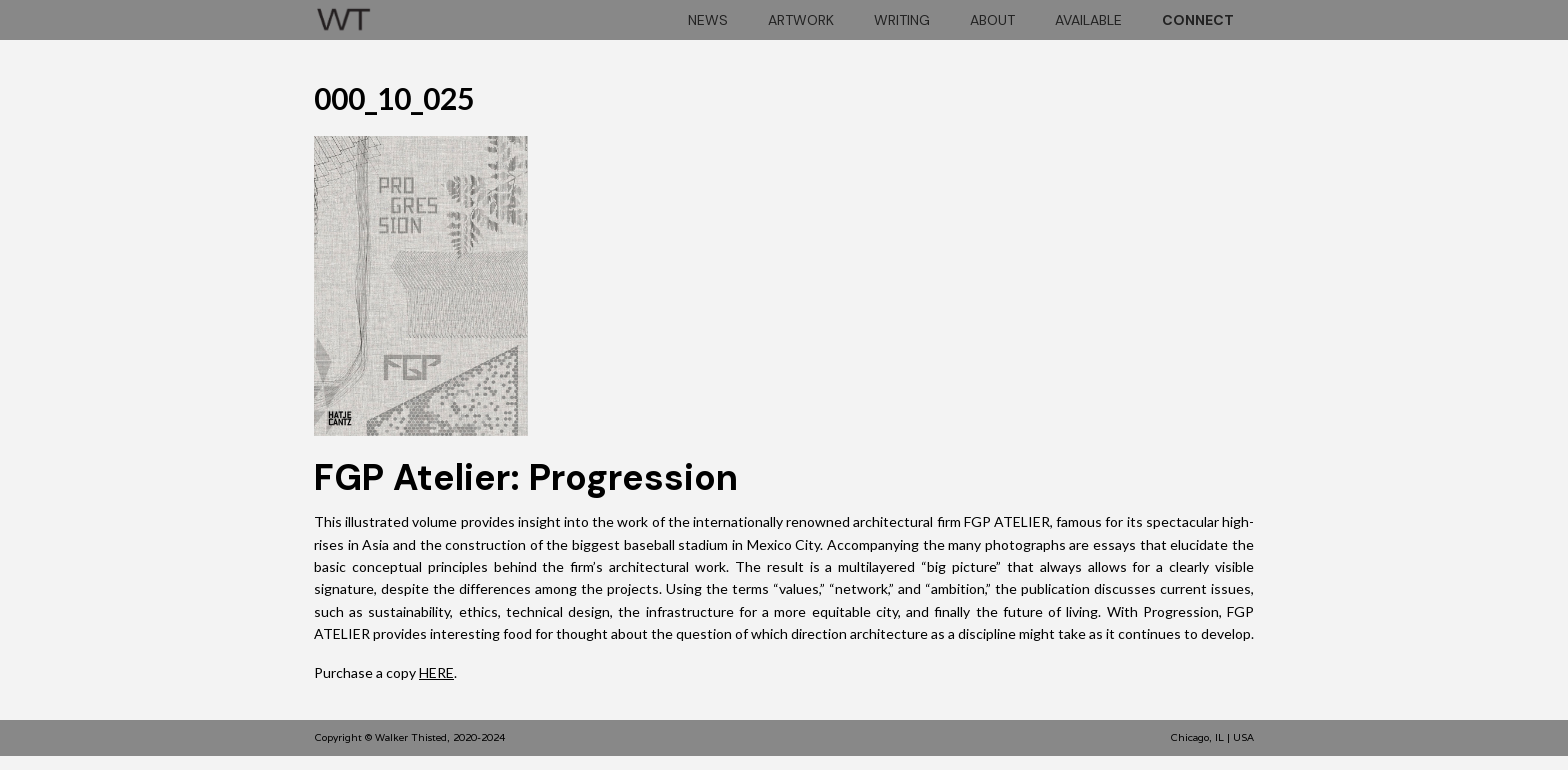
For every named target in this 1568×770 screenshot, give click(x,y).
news (708, 20)
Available (1088, 20)
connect (1198, 20)
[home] (343, 16)
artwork (801, 20)
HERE (436, 672)
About (992, 20)
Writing (902, 20)
